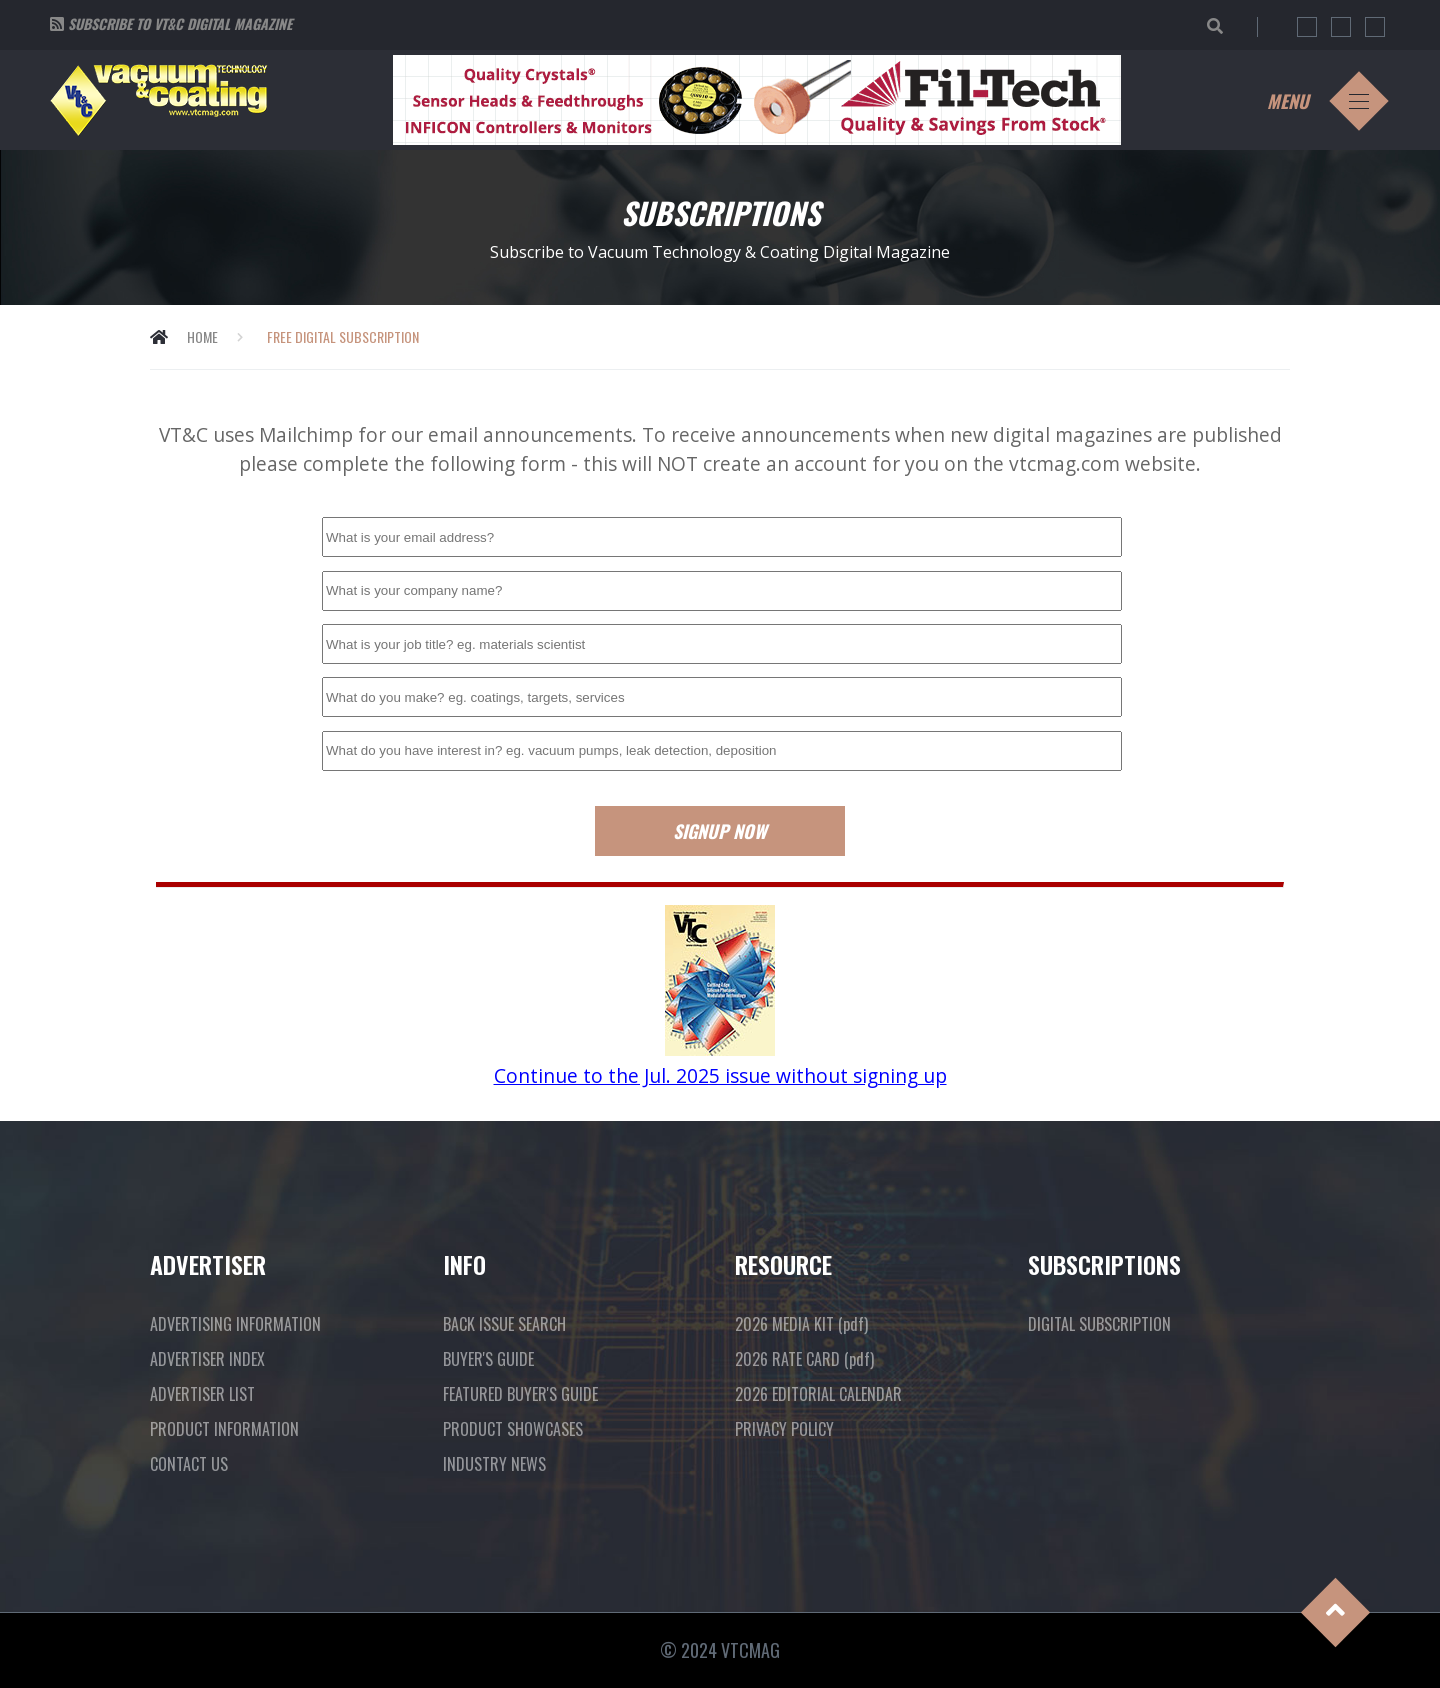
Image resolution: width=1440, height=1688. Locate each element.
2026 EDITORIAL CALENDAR (818, 1394)
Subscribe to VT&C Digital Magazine (180, 23)
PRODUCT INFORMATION (224, 1429)
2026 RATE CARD (804, 1359)
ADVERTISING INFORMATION (235, 1324)
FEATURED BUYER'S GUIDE (520, 1394)
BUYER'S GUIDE (488, 1359)
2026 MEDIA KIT (801, 1324)
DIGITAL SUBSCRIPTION (1099, 1324)
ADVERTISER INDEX (207, 1359)
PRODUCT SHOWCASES (513, 1429)
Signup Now (720, 831)
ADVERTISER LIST (202, 1394)
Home (202, 336)
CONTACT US (189, 1464)
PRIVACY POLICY (784, 1429)
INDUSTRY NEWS (494, 1464)
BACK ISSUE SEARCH (504, 1324)
